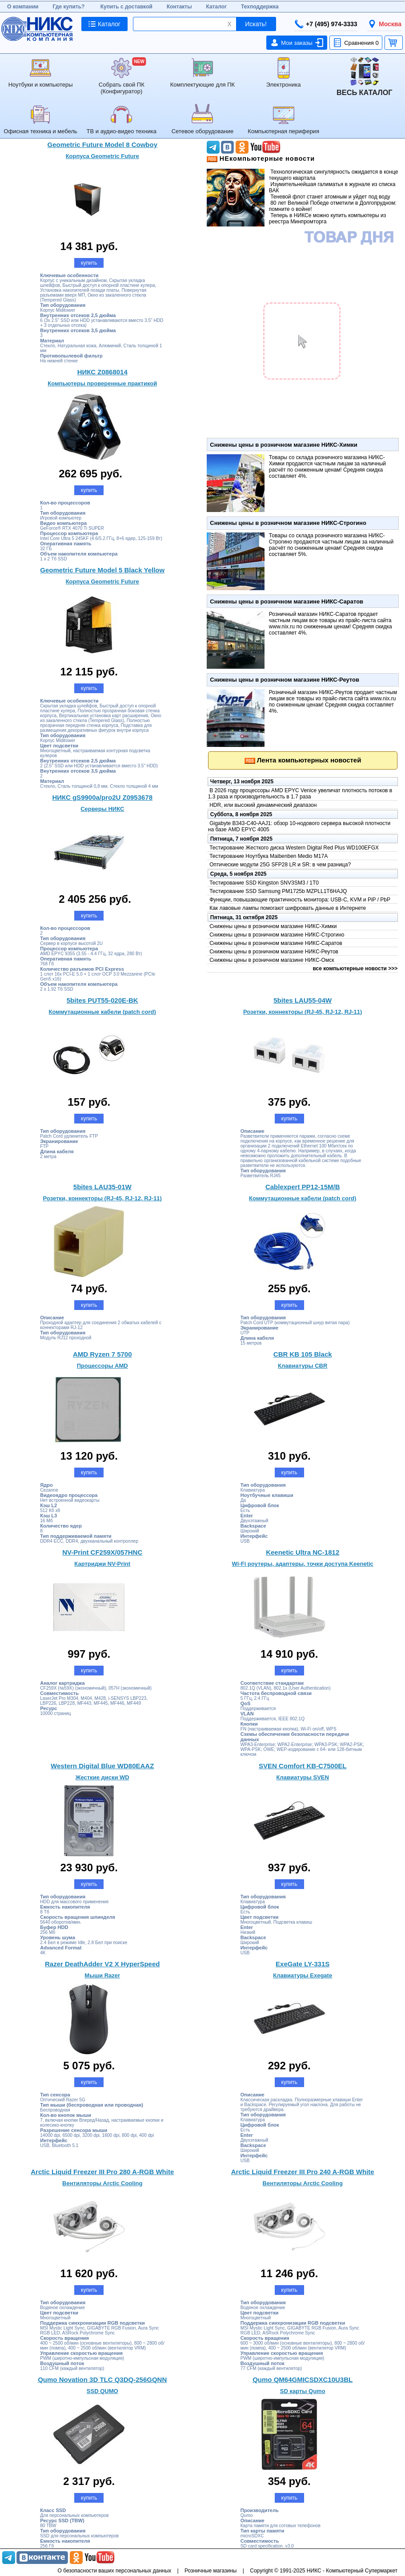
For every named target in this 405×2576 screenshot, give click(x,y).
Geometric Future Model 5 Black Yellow (102, 570)
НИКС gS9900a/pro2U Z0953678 (102, 797)
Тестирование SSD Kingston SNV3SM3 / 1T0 (263, 883)
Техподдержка (260, 7)
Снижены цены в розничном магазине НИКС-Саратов (286, 601)
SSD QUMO (102, 2391)
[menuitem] (364, 77)
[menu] (202, 96)
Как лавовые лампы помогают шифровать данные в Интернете (287, 908)
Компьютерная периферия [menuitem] (283, 119)
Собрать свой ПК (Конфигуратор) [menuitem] (121, 76)
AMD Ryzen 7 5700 (102, 1354)
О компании (23, 7)
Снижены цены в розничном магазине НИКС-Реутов (284, 679)
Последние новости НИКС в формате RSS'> (212, 159)
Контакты (179, 7)
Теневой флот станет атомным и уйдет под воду (329, 197)
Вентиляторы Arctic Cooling (102, 2183)
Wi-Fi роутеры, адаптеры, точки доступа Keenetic (302, 1563)
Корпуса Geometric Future (102, 156)
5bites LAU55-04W (302, 1000)
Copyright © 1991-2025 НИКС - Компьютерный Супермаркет (323, 2571)
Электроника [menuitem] (283, 72)
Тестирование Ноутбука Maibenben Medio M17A (268, 856)
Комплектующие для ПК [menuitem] (202, 72)
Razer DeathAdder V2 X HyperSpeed (102, 1964)
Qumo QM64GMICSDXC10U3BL (303, 2379)
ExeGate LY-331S (302, 1964)
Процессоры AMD (102, 1365)
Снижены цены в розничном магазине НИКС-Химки (283, 444)
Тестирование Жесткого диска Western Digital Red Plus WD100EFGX (293, 848)
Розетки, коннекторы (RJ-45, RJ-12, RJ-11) (302, 1011)
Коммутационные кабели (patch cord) (102, 1011)
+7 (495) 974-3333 (326, 24)
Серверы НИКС (102, 809)
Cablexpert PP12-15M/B (302, 1187)
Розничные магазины (210, 2571)
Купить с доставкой (126, 7)
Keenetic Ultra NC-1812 (302, 1552)
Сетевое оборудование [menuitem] (203, 119)
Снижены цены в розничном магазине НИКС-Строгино (288, 523)
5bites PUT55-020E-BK (102, 1000)
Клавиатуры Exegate (302, 1975)
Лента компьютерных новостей (309, 760)
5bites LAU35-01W (102, 1187)
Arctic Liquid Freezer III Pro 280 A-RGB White (102, 2171)
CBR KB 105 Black (302, 1354)
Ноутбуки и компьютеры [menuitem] (40, 72)
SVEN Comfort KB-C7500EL (303, 1766)
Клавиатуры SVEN (302, 1777)
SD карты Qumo (302, 2391)
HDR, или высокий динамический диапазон (262, 805)
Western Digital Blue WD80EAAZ (102, 1766)
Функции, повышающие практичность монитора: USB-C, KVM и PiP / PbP (299, 900)
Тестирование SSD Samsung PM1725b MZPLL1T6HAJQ (277, 891)
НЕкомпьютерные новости (267, 158)
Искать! (256, 24)
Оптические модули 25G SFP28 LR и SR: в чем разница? (279, 864)
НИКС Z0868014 (102, 372)
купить (89, 263)
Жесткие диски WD (102, 1777)
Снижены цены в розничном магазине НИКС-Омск (271, 960)
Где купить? (69, 7)
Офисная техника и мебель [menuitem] (40, 119)
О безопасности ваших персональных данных (114, 2571)
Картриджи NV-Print (102, 1563)
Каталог (216, 7)
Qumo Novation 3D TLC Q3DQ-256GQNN (102, 2379)
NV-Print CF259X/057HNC (102, 1552)
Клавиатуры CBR (302, 1365)
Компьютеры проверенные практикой (102, 383)
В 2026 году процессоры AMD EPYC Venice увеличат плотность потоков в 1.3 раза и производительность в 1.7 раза (300, 793)
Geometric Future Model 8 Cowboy (102, 144)
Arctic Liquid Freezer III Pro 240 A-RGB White (302, 2171)
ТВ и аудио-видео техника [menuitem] (121, 119)
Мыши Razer (102, 1975)
